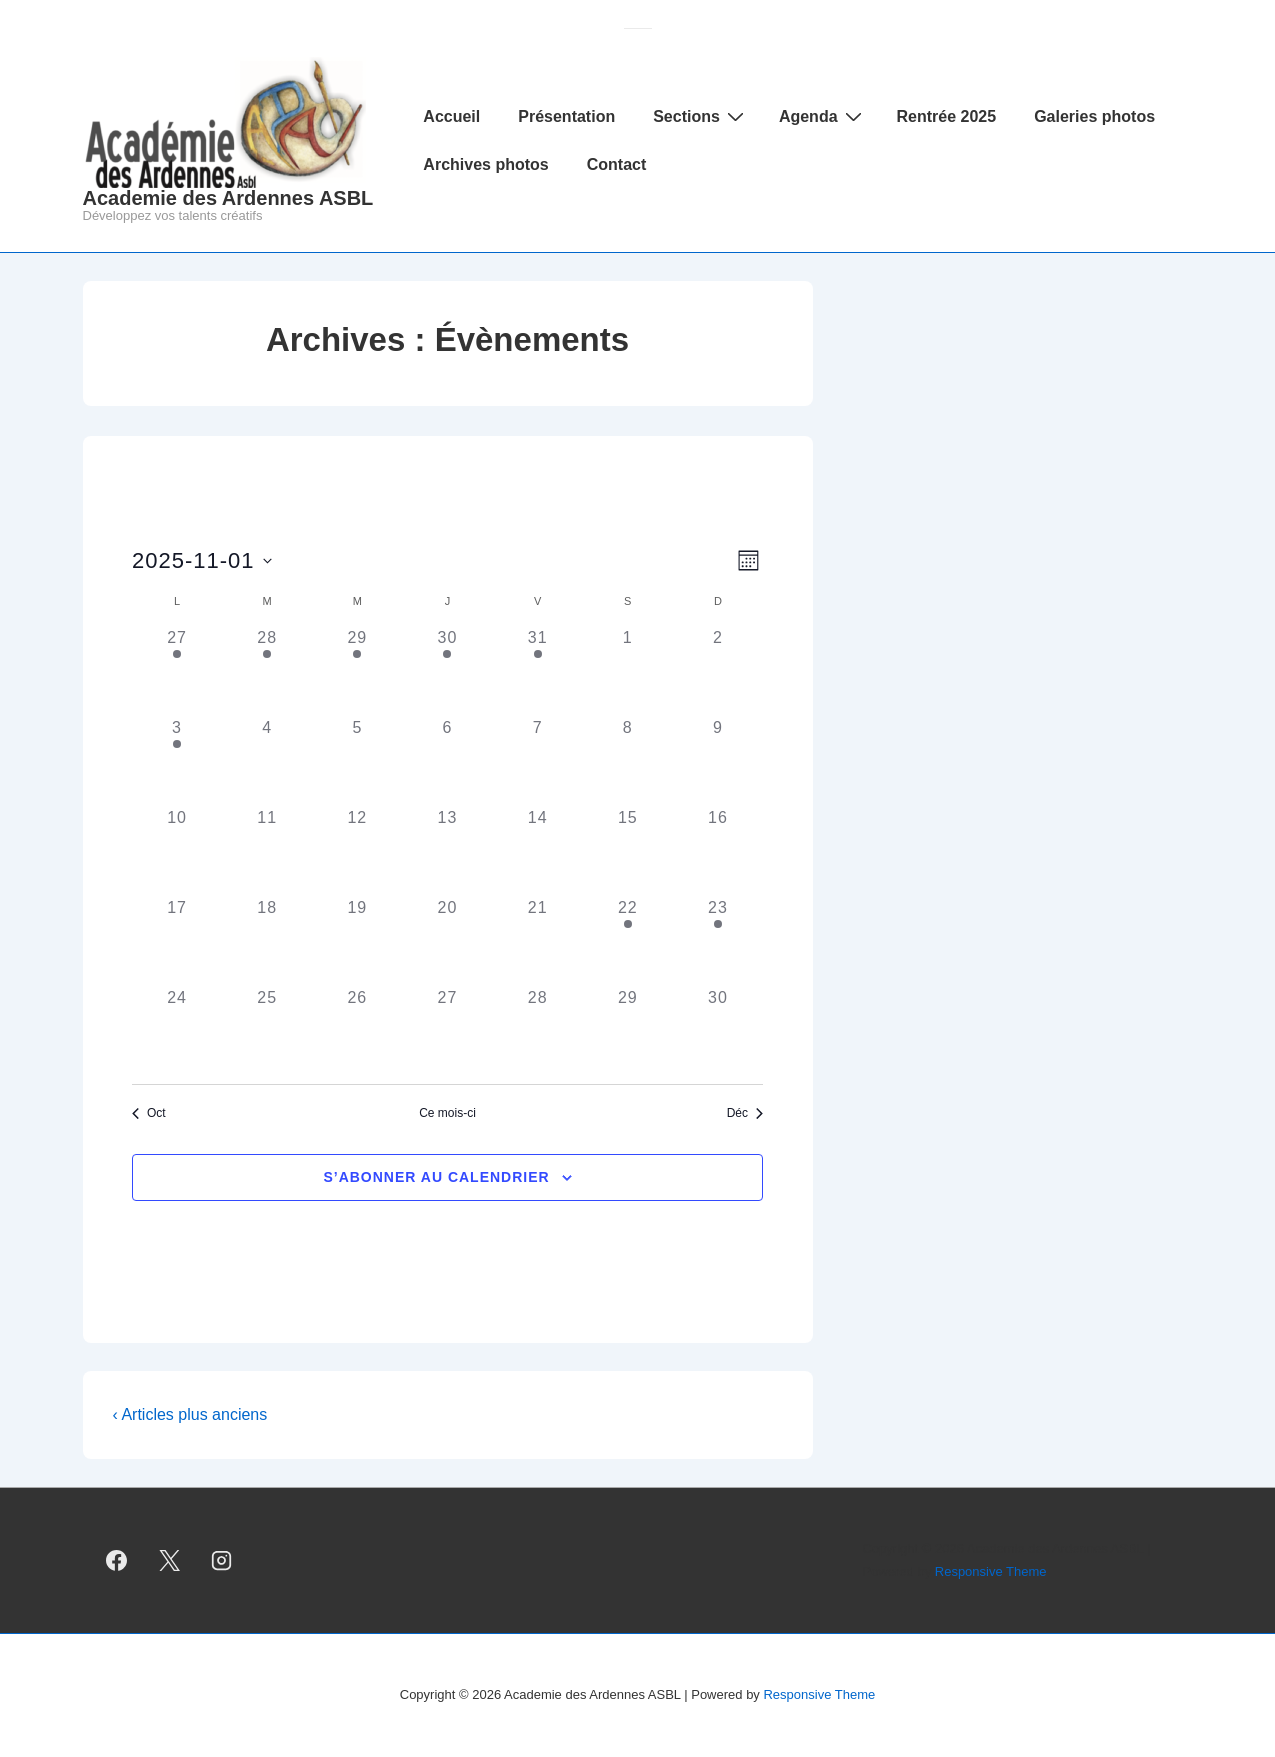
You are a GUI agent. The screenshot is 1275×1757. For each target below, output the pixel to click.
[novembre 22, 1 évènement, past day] (628, 941)
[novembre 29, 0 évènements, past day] (628, 1031)
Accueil (451, 116)
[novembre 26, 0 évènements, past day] (357, 1031)
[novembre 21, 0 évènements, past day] (538, 941)
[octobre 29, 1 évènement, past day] (357, 671)
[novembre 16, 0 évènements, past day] (718, 851)
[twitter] (169, 1561)
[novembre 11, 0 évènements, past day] (267, 851)
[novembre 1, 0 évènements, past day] (628, 671)
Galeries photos (1094, 116)
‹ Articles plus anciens (190, 1414)
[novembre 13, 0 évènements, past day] (447, 851)
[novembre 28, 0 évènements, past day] (538, 1031)
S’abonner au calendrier (436, 1177)
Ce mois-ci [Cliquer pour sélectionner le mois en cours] (447, 1113)
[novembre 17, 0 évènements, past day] (177, 941)
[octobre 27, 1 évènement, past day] (177, 671)
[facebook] (117, 1561)
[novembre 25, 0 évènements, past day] (267, 1031)
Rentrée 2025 (947, 116)
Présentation (566, 116)
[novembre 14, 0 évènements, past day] (538, 851)
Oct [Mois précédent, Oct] (149, 1113)
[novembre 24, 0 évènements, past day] (177, 1031)
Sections (701, 116)
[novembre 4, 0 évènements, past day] (267, 761)
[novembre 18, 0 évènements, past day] (267, 941)
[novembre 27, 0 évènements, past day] (447, 1031)
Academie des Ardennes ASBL (228, 198)
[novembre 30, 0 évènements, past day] (718, 1031)
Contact (617, 164)
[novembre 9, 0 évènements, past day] (718, 761)
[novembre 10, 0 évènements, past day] (177, 851)
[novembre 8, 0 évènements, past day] (628, 761)
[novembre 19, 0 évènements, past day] (357, 941)
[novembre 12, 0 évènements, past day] (357, 851)
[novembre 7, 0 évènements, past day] (538, 761)
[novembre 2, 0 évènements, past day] (718, 671)
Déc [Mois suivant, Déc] (745, 1113)
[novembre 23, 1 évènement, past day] (718, 941)
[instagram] (222, 1561)
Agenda (823, 116)
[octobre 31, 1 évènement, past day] (538, 671)
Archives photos (485, 164)
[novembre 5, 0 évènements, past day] (357, 761)
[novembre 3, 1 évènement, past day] (177, 761)
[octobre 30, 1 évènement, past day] (447, 671)
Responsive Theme (991, 1571)
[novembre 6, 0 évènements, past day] (447, 761)
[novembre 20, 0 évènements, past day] (447, 941)
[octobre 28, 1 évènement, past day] (267, 671)
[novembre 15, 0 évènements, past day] (628, 851)
